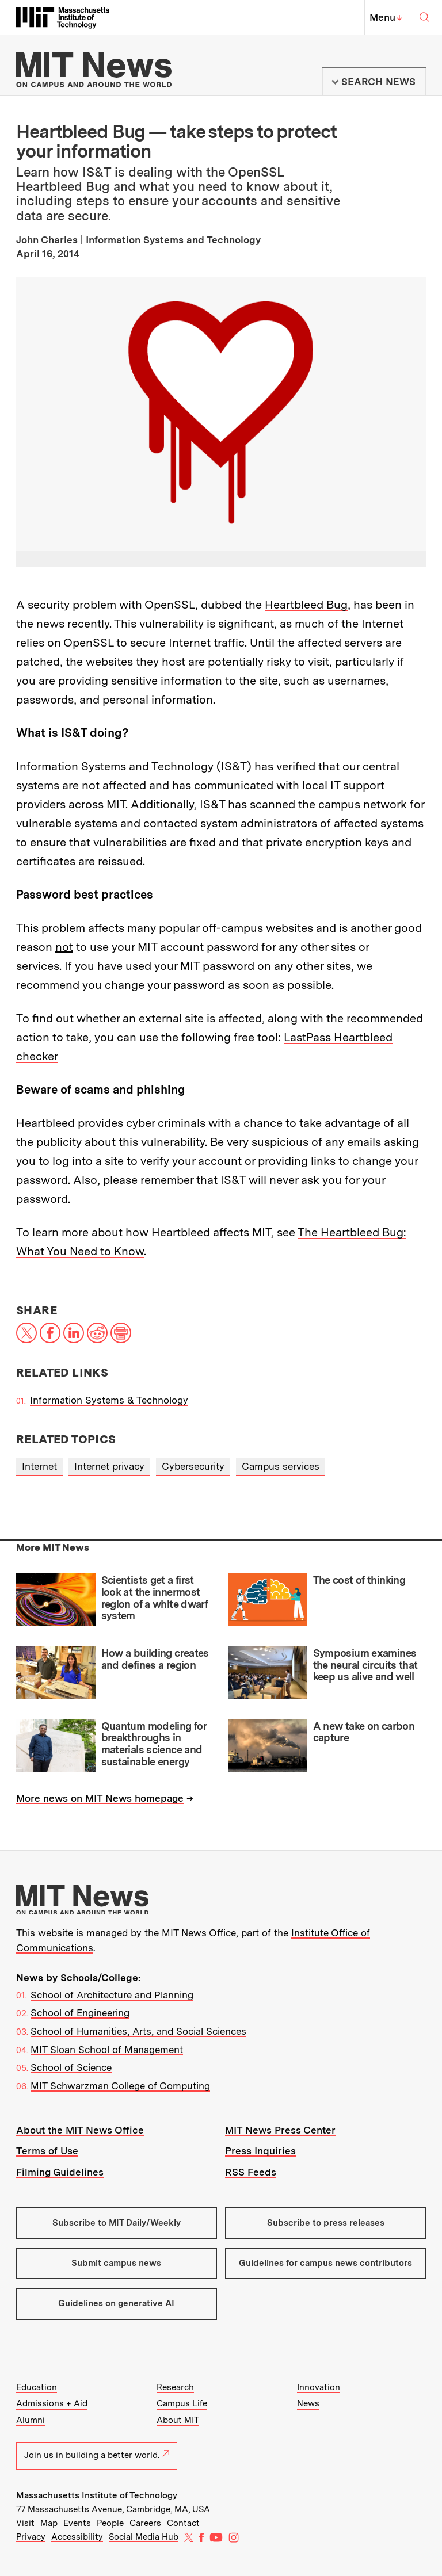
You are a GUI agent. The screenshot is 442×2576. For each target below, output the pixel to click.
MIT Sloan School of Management (107, 2049)
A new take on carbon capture (363, 1732)
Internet (39, 1466)
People (110, 2523)
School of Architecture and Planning (112, 1995)
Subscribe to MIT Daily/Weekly (116, 2223)
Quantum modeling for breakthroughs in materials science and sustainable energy (153, 1744)
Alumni (30, 2420)
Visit (25, 2523)
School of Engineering (80, 2013)
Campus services (280, 1466)
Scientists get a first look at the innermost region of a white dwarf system (154, 1598)
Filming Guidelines (60, 2172)
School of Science (71, 2067)
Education (36, 2387)
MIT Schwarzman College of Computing (120, 2086)
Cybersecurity (193, 1466)
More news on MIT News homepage (100, 1798)
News (308, 2403)
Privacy (30, 2537)
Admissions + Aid (51, 2403)
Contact (183, 2523)
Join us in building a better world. (96, 2455)
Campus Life (182, 2403)
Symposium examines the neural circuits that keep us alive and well (365, 1665)
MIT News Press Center (280, 2130)
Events (77, 2523)
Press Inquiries (260, 2151)
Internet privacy (109, 1466)
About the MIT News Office (80, 2130)
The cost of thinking (359, 1580)
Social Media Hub (143, 2537)
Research (175, 2387)
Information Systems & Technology (109, 1400)
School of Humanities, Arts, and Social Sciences (138, 2031)
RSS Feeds (250, 2172)
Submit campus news (116, 2263)
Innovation (318, 2387)
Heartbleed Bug (306, 604)
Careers (145, 2523)
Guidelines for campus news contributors (325, 2263)
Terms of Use (47, 2151)
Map (49, 2523)
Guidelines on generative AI (116, 2303)
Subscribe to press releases (325, 2223)
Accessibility (77, 2537)
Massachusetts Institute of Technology (96, 2495)
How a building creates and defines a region (155, 1659)
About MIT (178, 2420)
